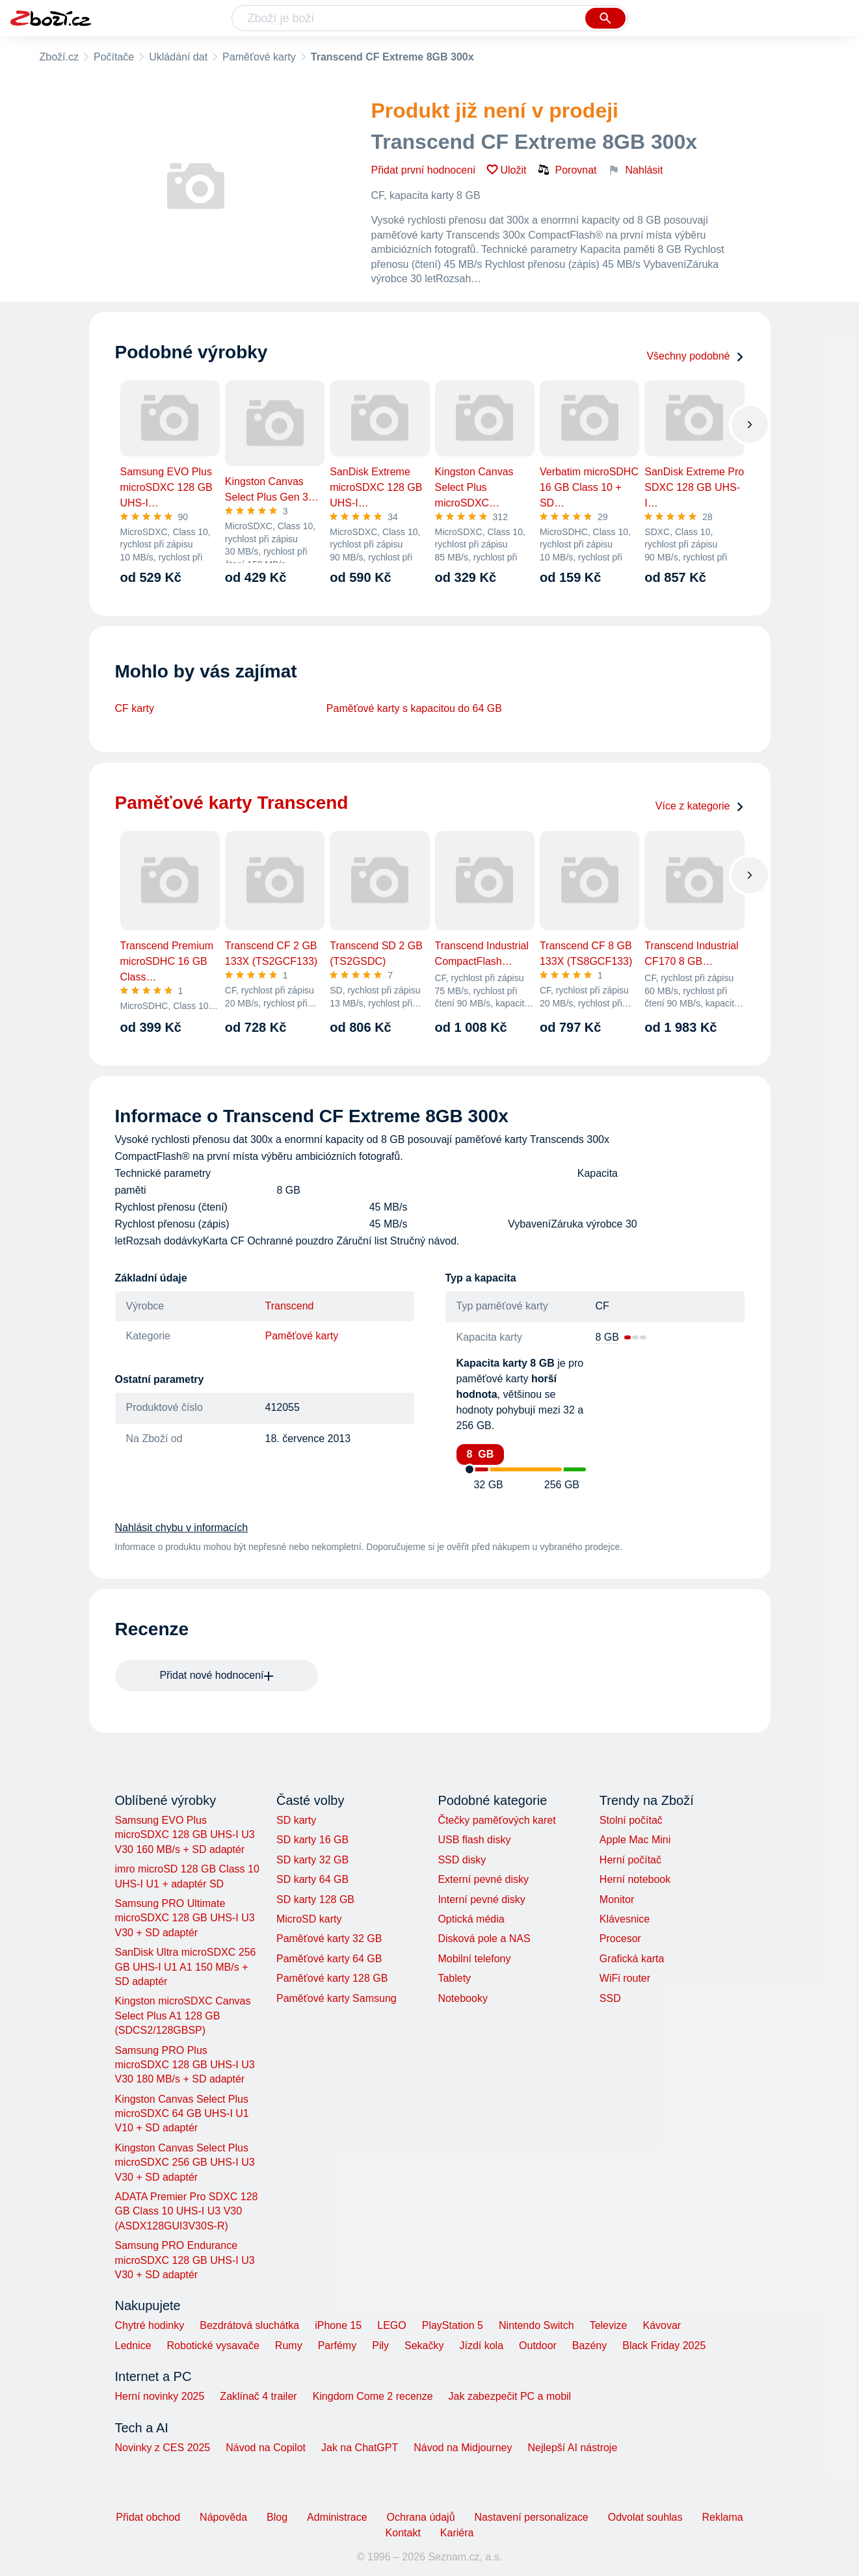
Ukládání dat (178, 56)
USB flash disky (474, 1839)
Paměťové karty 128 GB (332, 1978)
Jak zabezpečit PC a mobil (510, 2396)
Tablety (454, 1978)
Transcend (289, 1305)
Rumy (288, 2345)
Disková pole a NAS (484, 1938)
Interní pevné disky (481, 1899)
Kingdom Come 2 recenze (373, 2396)
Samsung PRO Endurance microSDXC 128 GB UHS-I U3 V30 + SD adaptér (185, 2260)
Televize (609, 2325)
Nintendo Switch (536, 2325)
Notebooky (463, 1998)
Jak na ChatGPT (359, 2447)
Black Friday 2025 (664, 2345)
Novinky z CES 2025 (163, 2447)
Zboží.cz (59, 56)
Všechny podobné (695, 355)
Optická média (471, 1919)
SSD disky (462, 1859)
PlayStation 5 (452, 2325)
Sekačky (423, 2345)
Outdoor (538, 2345)
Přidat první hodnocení (423, 170)
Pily (380, 2345)
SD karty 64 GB (312, 1879)
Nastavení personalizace (531, 2517)
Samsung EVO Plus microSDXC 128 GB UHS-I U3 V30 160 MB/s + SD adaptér (185, 1835)
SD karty (296, 1820)
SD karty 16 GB (312, 1839)
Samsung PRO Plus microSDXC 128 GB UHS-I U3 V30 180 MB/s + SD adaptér (185, 2065)
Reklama (722, 2517)
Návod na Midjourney (463, 2447)
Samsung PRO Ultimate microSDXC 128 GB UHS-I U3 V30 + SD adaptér (185, 1918)
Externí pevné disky (483, 1879)
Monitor (617, 1899)
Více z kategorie (700, 805)
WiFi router (625, 1978)
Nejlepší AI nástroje (572, 2447)
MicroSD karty (308, 1919)
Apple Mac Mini (635, 1839)
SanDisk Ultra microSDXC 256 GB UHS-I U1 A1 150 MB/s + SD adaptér (185, 1967)
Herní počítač (630, 1859)
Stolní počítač (631, 1820)
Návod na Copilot (266, 2447)
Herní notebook (635, 1879)
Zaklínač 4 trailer (258, 2396)
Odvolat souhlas (645, 2517)
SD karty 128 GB (315, 1899)
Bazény (589, 2345)
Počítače (114, 56)
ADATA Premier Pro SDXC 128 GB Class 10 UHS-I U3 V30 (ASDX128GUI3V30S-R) (186, 2211)
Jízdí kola (481, 2345)
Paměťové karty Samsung (336, 1998)
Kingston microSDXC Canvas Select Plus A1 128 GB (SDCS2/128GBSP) (183, 2015)
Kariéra (457, 2532)
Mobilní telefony (474, 1958)
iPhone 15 (338, 2325)
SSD (610, 1998)
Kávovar (661, 2325)
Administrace (337, 2517)
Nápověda (223, 2517)
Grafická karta (632, 1958)
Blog (277, 2517)
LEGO (391, 2325)
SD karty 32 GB (312, 1859)
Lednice (133, 2345)
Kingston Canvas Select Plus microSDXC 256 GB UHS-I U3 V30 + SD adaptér (185, 2162)
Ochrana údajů (421, 2517)
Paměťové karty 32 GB (329, 1938)
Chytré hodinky (150, 2325)
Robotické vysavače (213, 2345)
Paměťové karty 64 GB (329, 1958)
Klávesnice (625, 1919)
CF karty (134, 708)
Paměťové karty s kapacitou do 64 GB (414, 708)
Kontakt (403, 2532)
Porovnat (567, 169)
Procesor (620, 1938)
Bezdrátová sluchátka (249, 2325)
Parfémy (337, 2345)
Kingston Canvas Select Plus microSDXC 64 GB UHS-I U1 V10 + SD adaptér (182, 2114)
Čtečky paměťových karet (496, 1820)
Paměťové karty (259, 56)
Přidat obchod (148, 2517)
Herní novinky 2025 (160, 2396)
